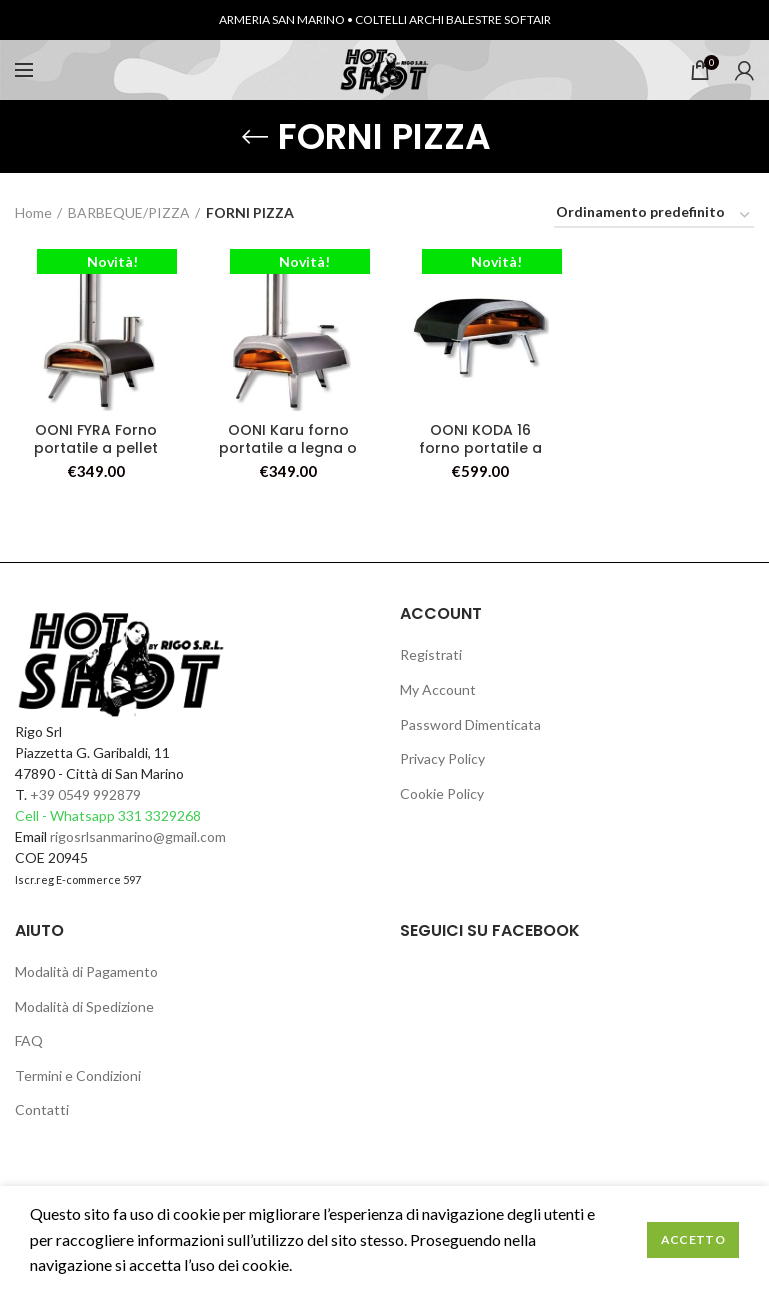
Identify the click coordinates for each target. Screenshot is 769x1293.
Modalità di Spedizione (84, 1006)
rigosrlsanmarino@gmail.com (138, 836)
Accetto (693, 1239)
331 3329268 (159, 815)
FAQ (29, 1040)
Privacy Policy (442, 758)
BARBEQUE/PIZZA (129, 212)
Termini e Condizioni (78, 1075)
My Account (438, 689)
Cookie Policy (442, 793)
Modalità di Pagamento (86, 971)
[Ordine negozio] (654, 215)
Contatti (42, 1109)
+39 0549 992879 (85, 794)
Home (33, 212)
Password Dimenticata (470, 724)
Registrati (431, 654)
